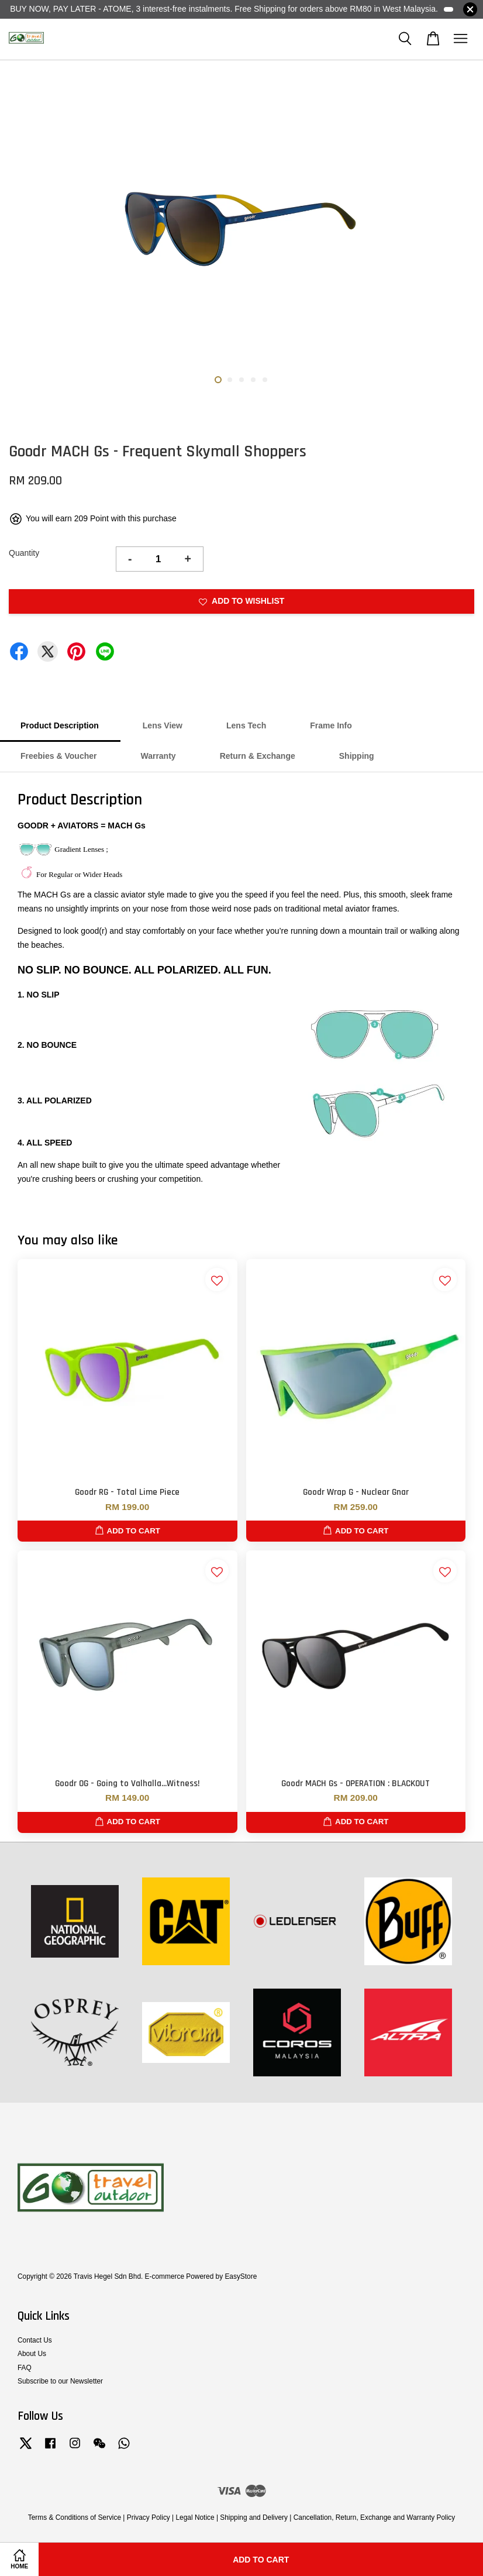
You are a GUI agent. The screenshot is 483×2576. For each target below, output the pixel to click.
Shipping (356, 756)
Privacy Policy (148, 2517)
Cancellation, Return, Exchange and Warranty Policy (375, 2517)
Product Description (59, 725)
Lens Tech (246, 725)
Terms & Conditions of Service (74, 2517)
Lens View (162, 725)
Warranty (157, 756)
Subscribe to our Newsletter (60, 2381)
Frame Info (331, 725)
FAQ (25, 2368)
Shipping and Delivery (254, 2517)
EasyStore (241, 2276)
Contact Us (35, 2340)
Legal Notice (194, 2517)
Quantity (24, 553)
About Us (32, 2354)
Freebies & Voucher (58, 756)
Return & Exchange (257, 756)
